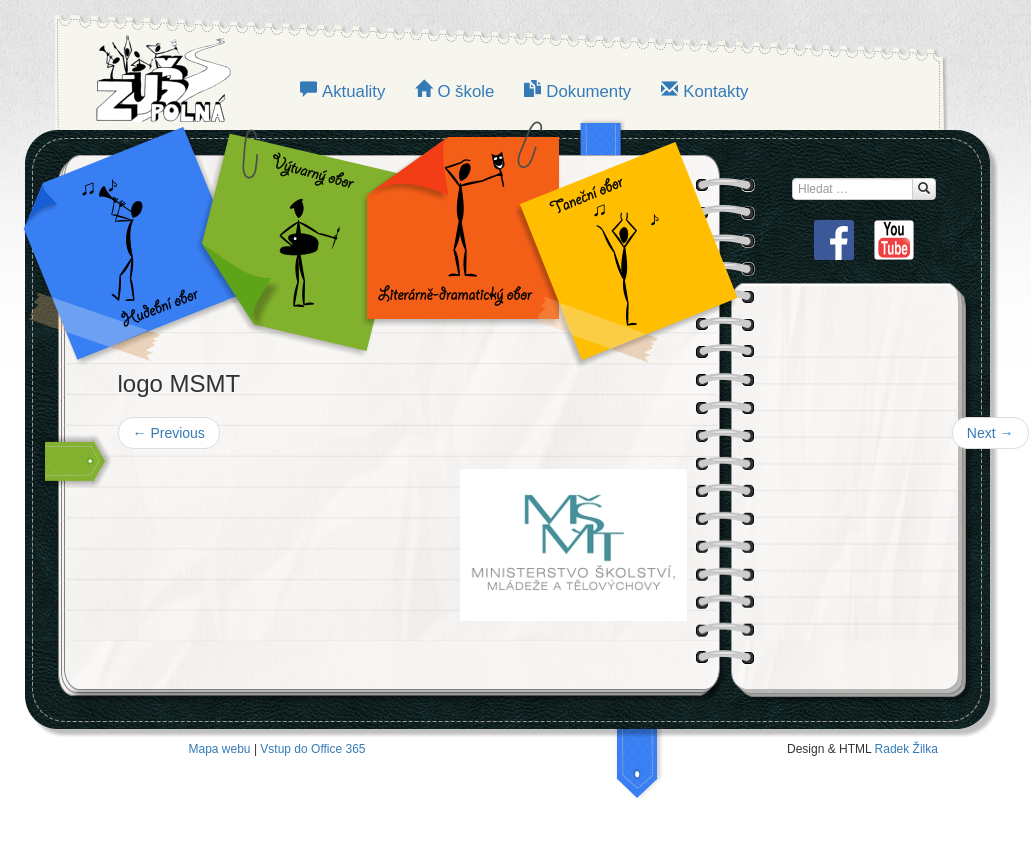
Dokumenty (588, 91)
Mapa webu (220, 749)
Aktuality (353, 91)
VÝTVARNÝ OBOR (296, 240)
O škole (465, 91)
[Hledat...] (924, 189)
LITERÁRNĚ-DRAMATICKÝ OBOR (457, 240)
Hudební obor (146, 240)
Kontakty (715, 91)
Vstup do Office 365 (312, 749)
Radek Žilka (906, 749)
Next (990, 433)
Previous (169, 433)
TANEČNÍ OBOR (618, 240)
